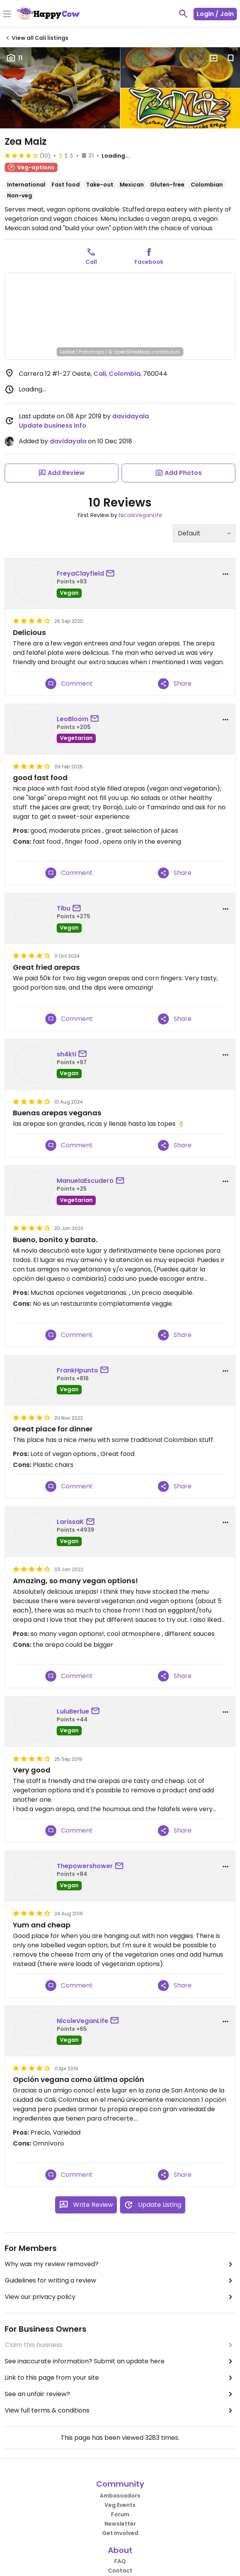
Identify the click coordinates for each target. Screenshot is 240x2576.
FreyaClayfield (80, 573)
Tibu (63, 908)
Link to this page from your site (120, 2377)
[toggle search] (183, 14)
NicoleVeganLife (140, 515)
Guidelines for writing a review (120, 2280)
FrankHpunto (77, 1370)
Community (120, 2483)
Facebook (148, 262)
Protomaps (92, 351)
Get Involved (120, 2533)
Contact (120, 2570)
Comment (69, 683)
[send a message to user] (111, 573)
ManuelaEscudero (85, 1180)
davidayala (130, 416)
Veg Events (120, 2505)
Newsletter (120, 2524)
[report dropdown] (225, 574)
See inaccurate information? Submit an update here (120, 2361)
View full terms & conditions (120, 2410)
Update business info (52, 425)
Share (175, 683)
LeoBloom (72, 719)
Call (91, 262)
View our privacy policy (120, 2297)
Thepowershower (85, 1865)
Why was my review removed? (120, 2264)
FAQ (120, 2561)
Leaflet (67, 351)
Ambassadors (120, 2496)
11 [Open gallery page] (14, 57)
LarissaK (70, 1521)
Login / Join (215, 13)
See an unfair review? (120, 2394)
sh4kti (66, 1054)
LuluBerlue (73, 1711)
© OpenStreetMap (129, 351)
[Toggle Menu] (7, 14)
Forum (120, 2514)
